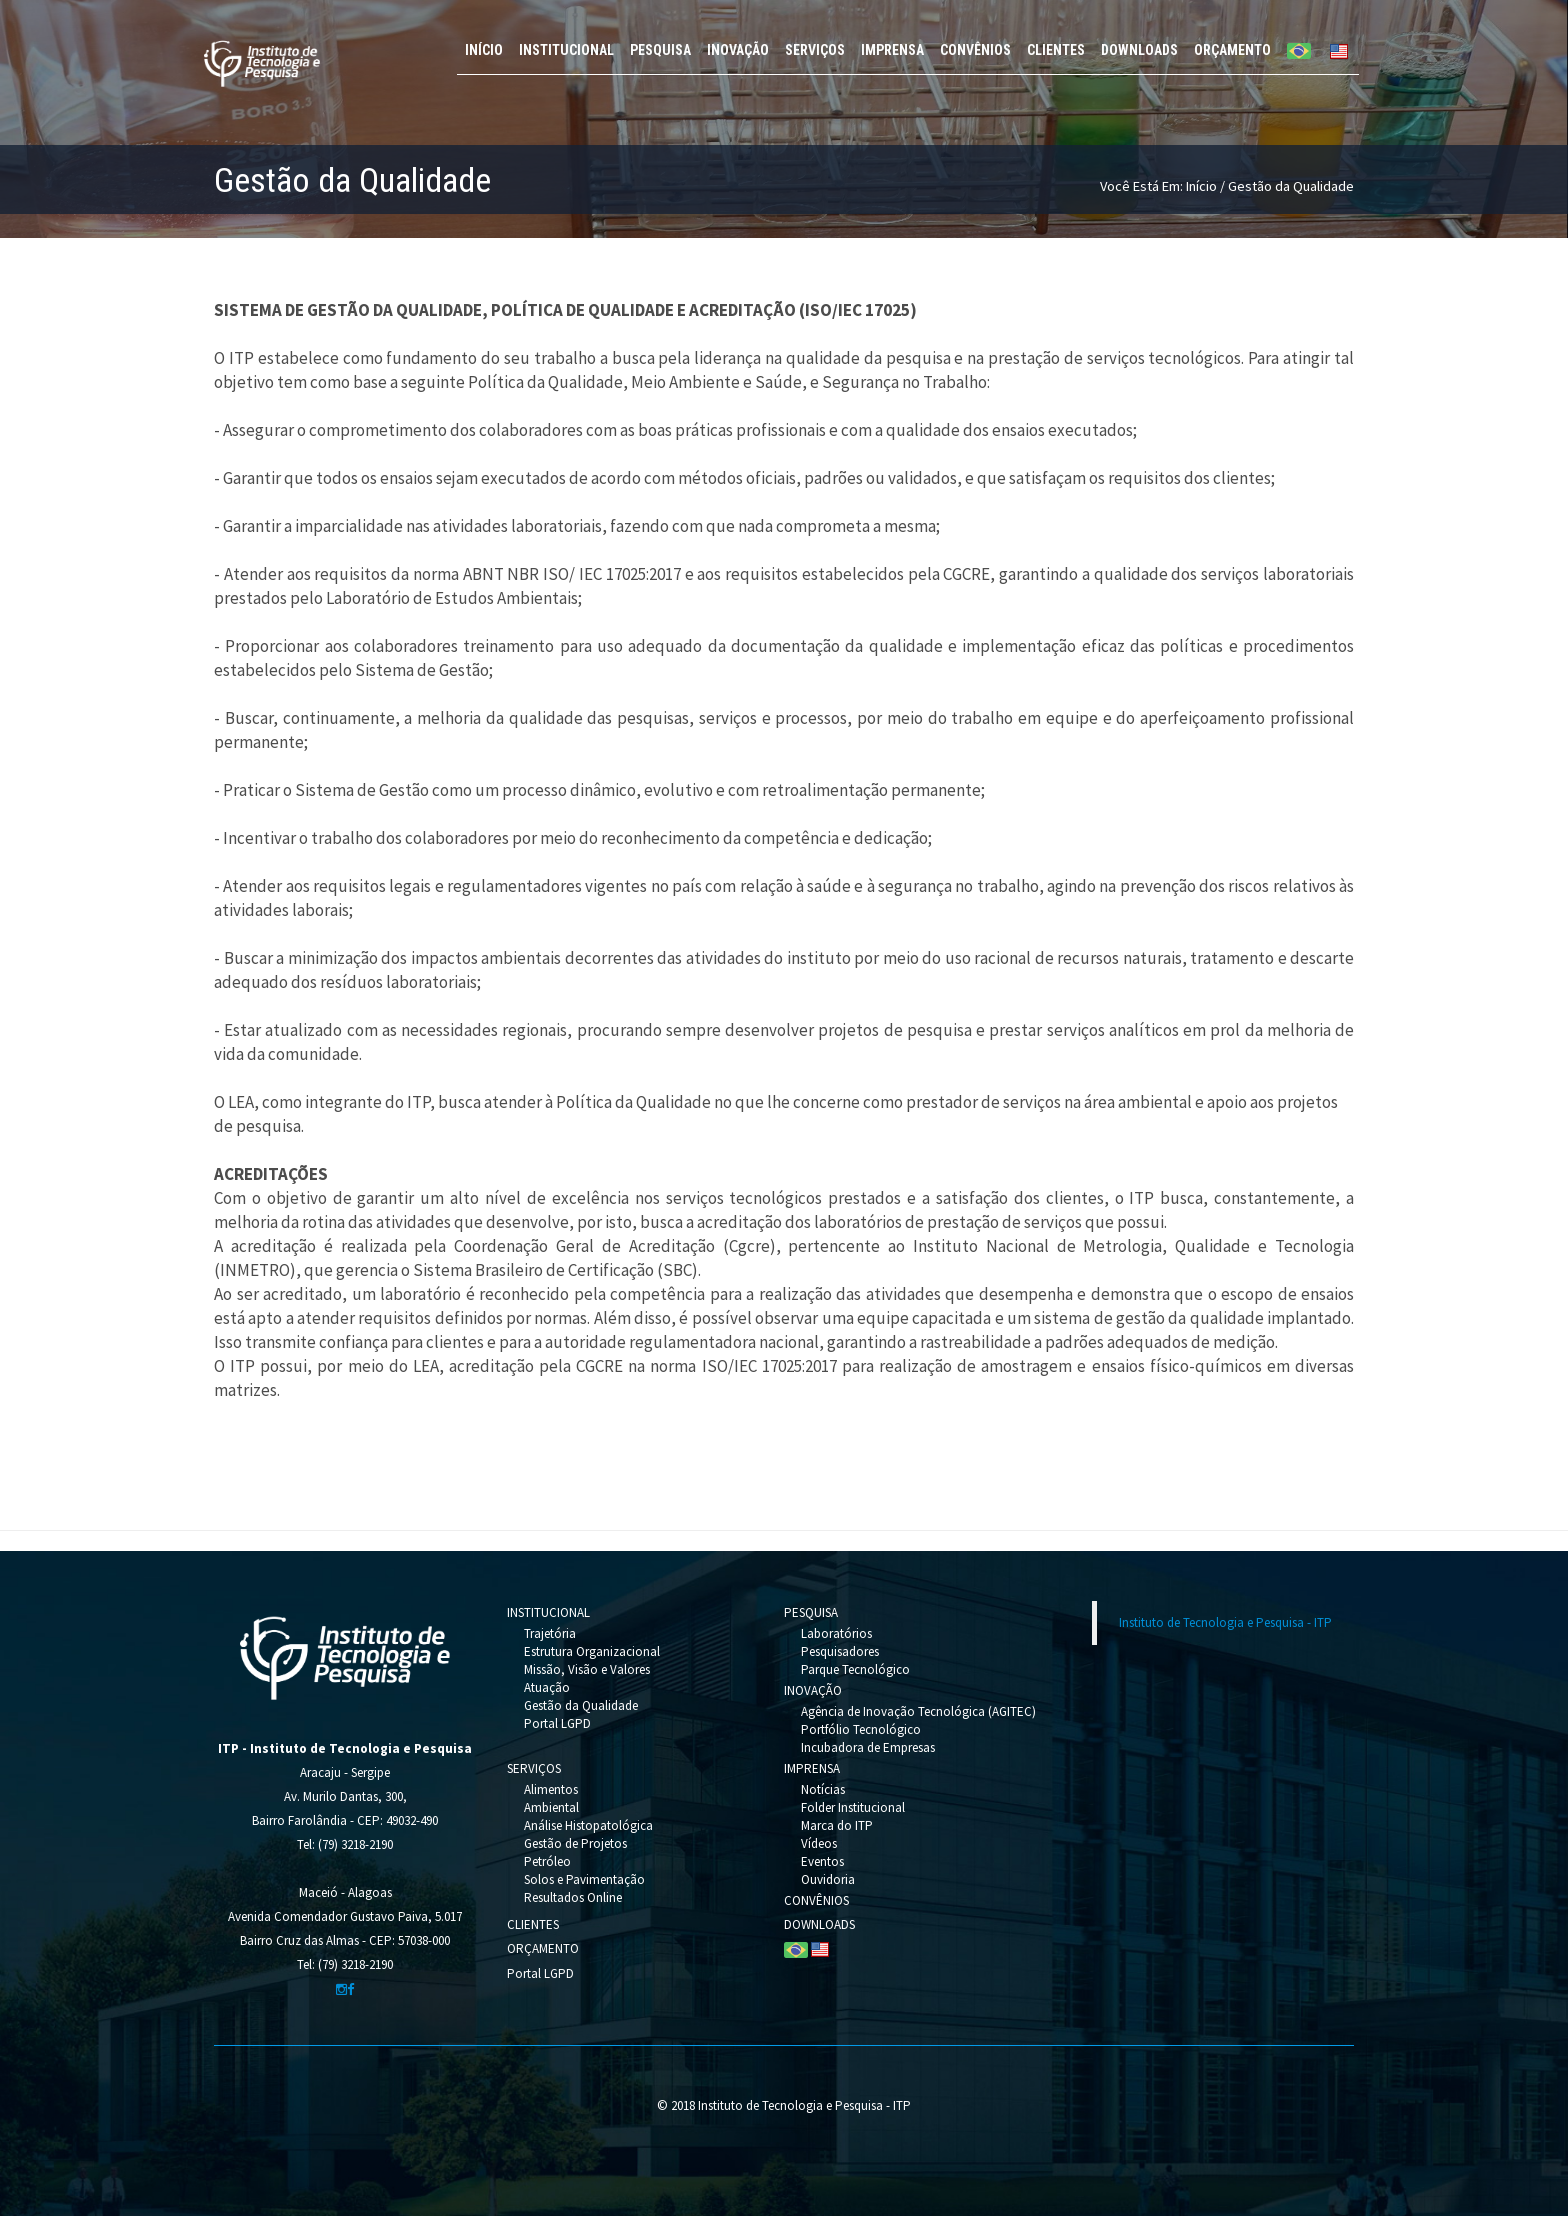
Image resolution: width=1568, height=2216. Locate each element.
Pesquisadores (840, 1651)
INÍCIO (484, 50)
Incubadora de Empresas (868, 1747)
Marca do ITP (837, 1825)
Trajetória (550, 1633)
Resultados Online (573, 1897)
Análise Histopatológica (588, 1825)
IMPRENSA (892, 50)
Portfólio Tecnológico (861, 1729)
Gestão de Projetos (575, 1843)
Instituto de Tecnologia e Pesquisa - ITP (1225, 1622)
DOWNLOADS (1139, 50)
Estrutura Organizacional (592, 1651)
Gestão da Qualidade (581, 1705)
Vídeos (819, 1843)
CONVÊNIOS (975, 50)
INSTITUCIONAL (566, 50)
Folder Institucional (853, 1807)
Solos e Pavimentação (584, 1879)
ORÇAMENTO (1232, 50)
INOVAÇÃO (738, 50)
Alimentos (551, 1789)
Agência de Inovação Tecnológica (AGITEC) (918, 1711)
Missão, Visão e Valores (587, 1669)
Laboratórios (836, 1633)
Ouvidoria (828, 1879)
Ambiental (551, 1807)
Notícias (823, 1789)
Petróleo (547, 1861)
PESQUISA (660, 50)
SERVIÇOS (815, 50)
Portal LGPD (557, 1723)
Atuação (547, 1687)
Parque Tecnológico (855, 1669)
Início (1201, 186)
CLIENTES (1056, 50)
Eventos (822, 1861)
